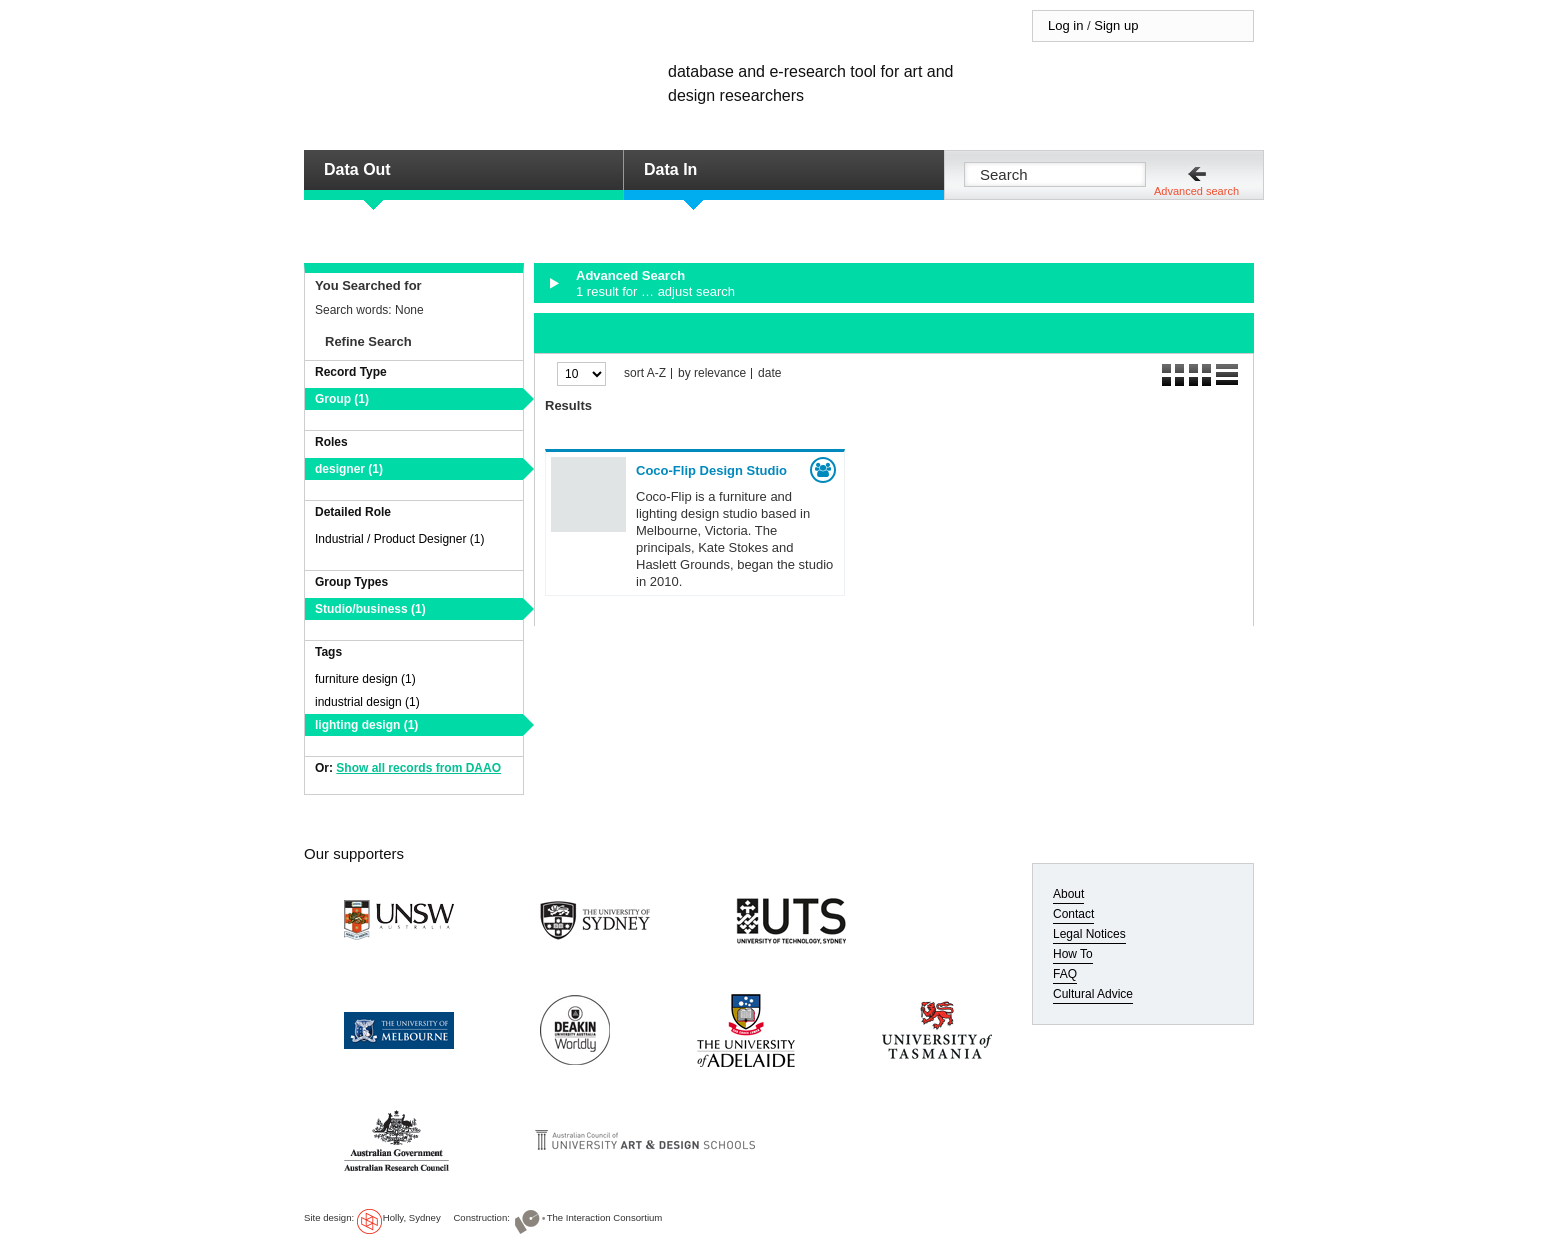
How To (1073, 954)
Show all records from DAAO (418, 768)
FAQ (1065, 974)
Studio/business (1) (370, 609)
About (1068, 894)
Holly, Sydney (412, 1217)
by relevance (712, 373)
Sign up (1116, 25)
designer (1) (349, 469)
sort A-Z (645, 373)
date (769, 373)
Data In (670, 169)
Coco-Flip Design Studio (711, 470)
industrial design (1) (367, 702)
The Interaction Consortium (605, 1217)
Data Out (357, 169)
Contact (1073, 914)
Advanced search (1196, 191)
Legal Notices (1089, 934)
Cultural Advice (1093, 994)
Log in (1065, 25)
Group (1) (342, 399)
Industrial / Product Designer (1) (399, 539)
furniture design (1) (365, 679)
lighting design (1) (366, 725)
